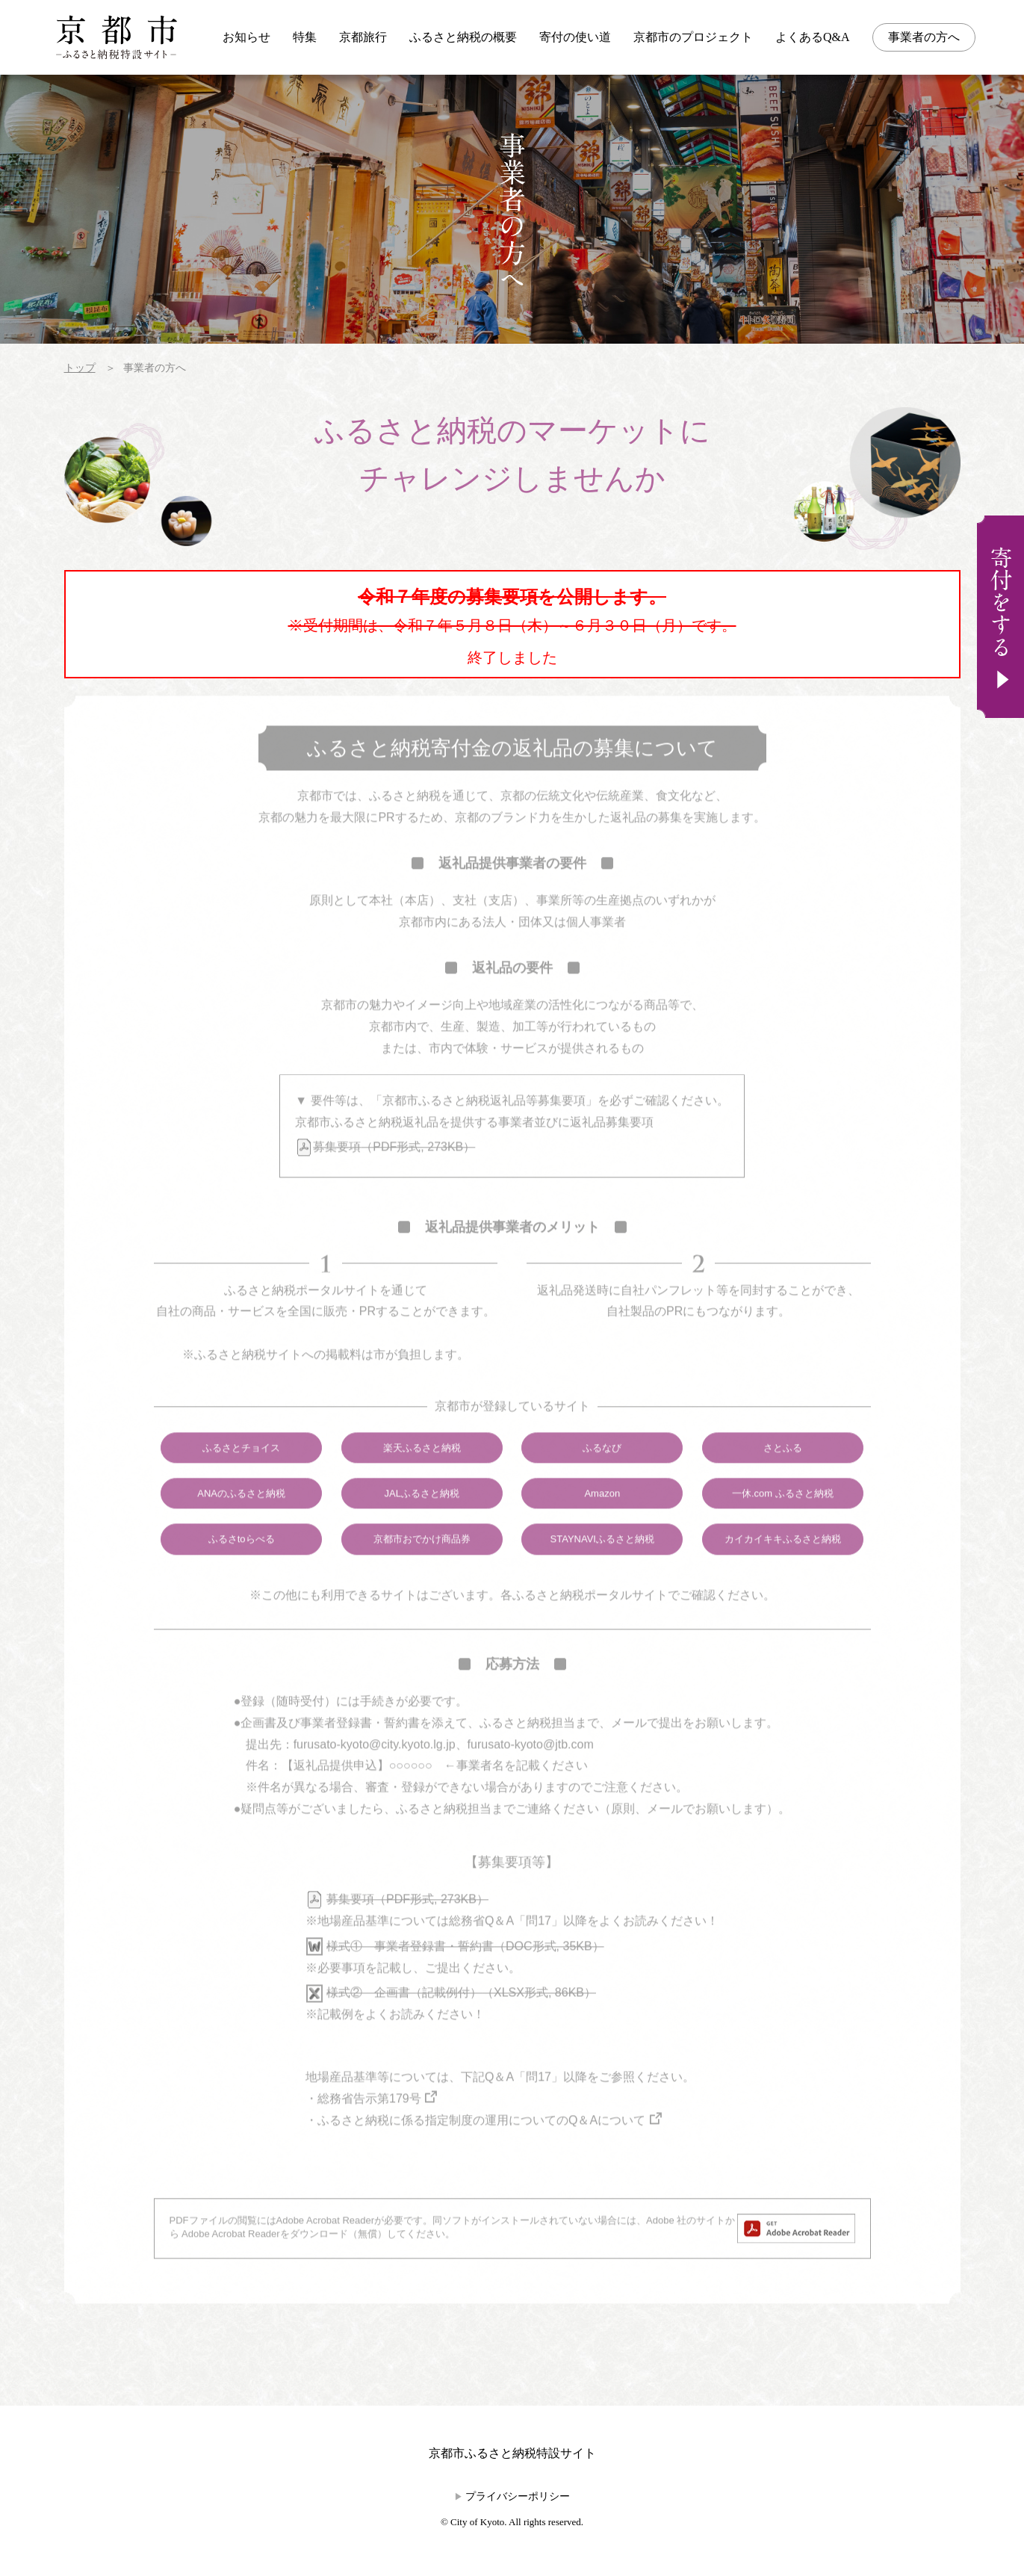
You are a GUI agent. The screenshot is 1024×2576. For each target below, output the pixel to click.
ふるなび (602, 1470)
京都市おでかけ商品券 (422, 1561)
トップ (80, 368)
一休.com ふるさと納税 (783, 1515)
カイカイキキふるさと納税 (782, 1561)
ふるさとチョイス (241, 1470)
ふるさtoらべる (241, 1561)
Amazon (602, 1515)
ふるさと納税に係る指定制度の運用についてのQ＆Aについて (481, 2142)
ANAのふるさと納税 (241, 1515)
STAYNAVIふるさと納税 (602, 1561)
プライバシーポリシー (517, 2496)
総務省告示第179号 (369, 2120)
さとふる (782, 1470)
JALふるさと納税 (421, 1515)
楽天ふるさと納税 (422, 1470)
